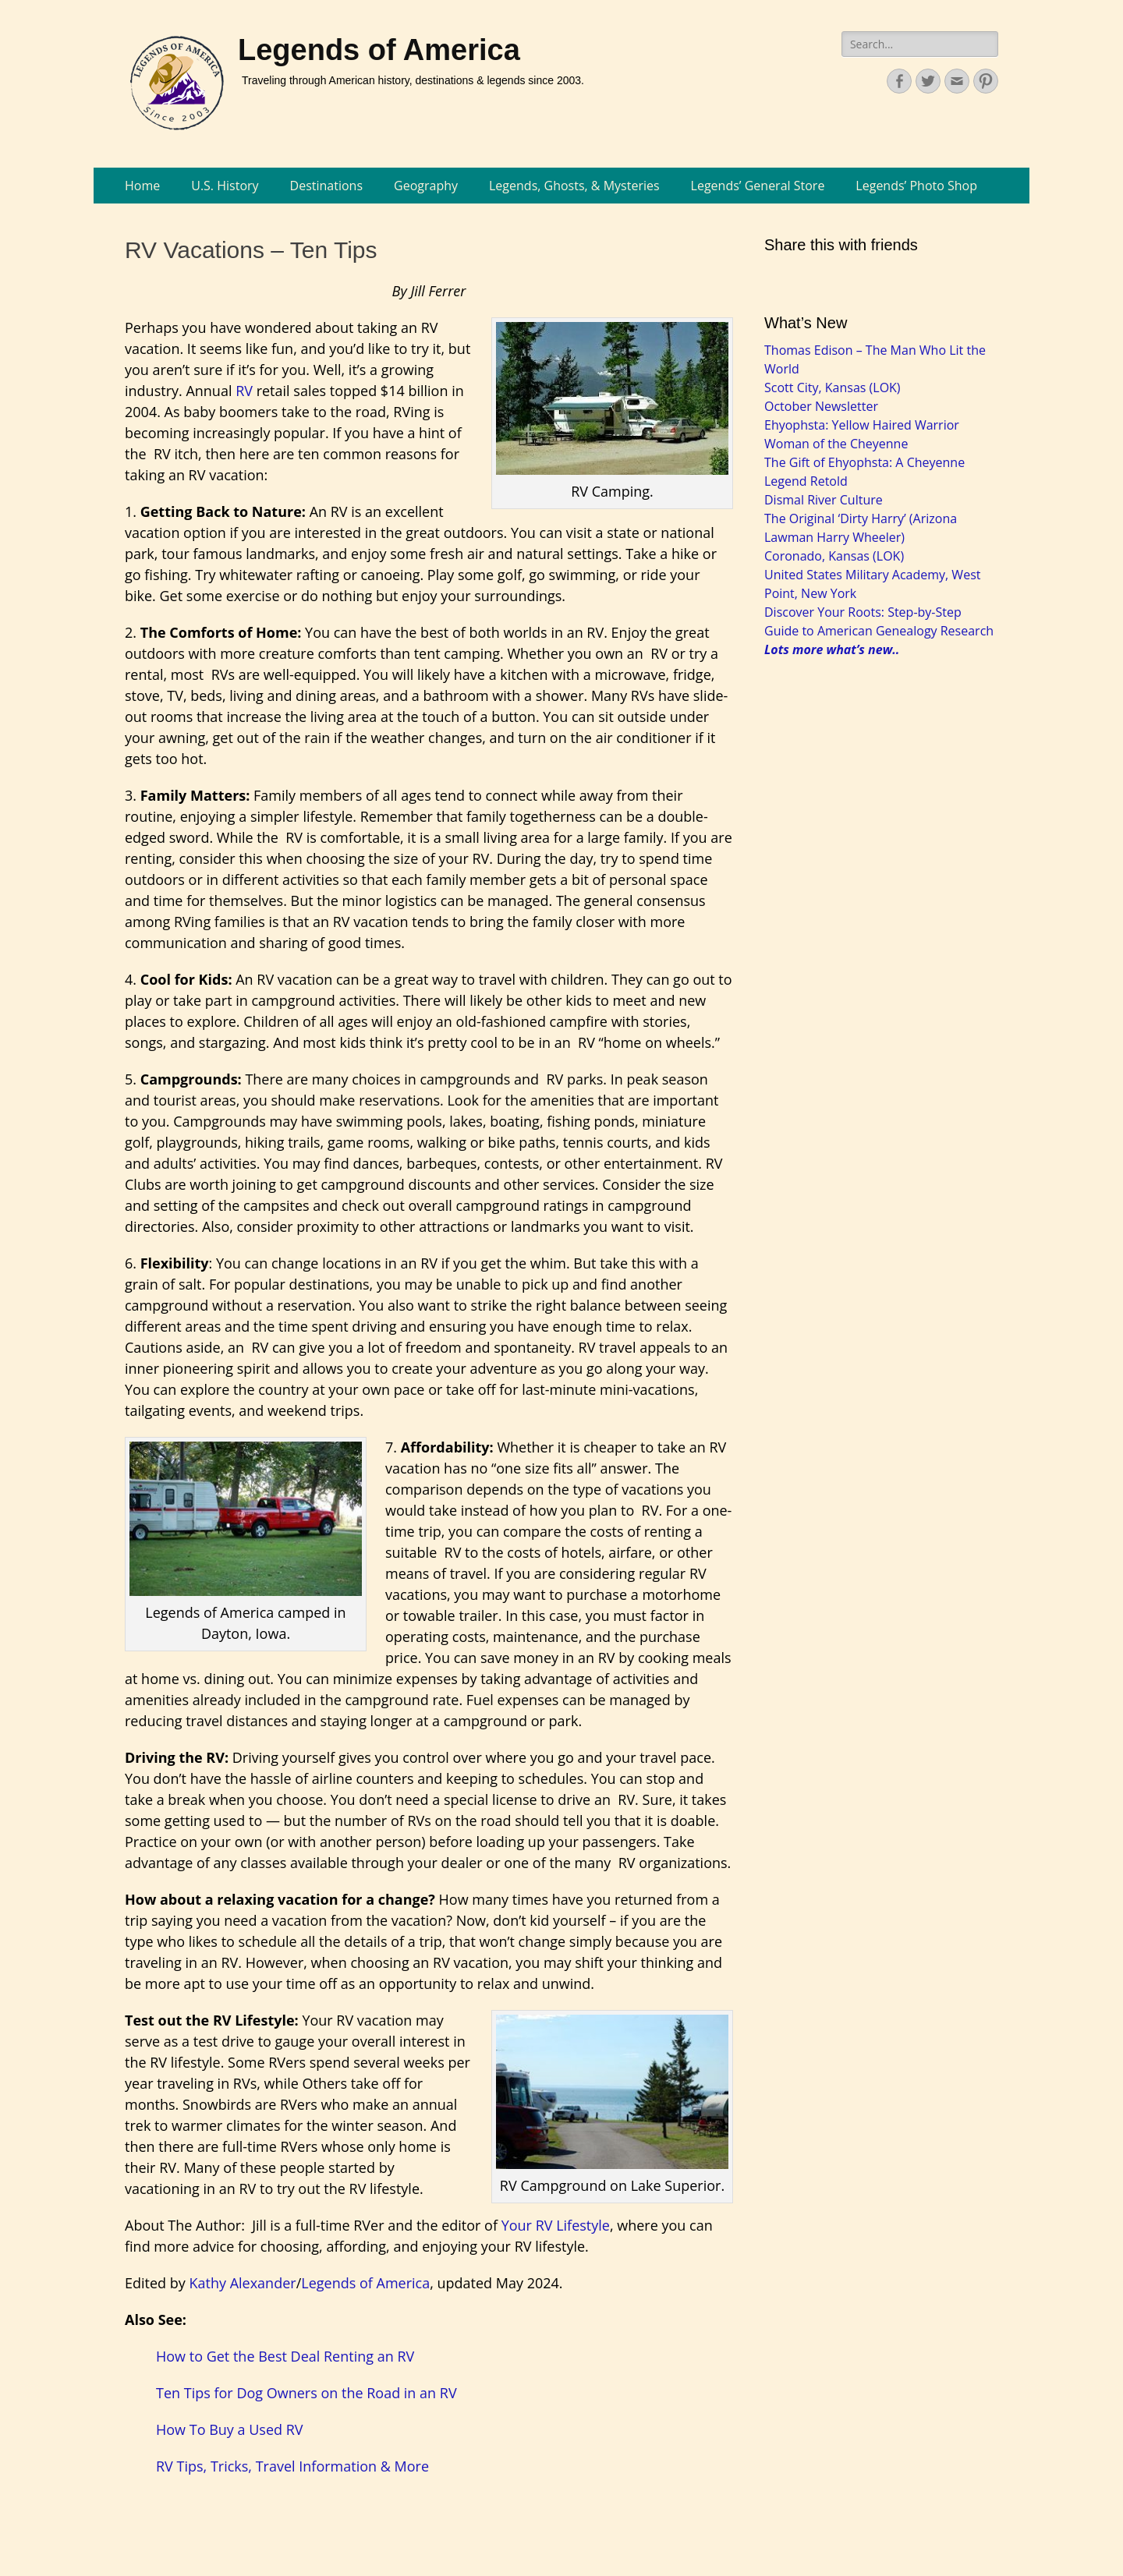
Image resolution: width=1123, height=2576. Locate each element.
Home (142, 185)
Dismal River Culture (823, 499)
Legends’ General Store (758, 185)
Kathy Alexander (242, 2282)
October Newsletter (821, 406)
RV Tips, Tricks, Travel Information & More (292, 2466)
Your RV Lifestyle (555, 2225)
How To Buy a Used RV (229, 2429)
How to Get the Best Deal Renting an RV (285, 2356)
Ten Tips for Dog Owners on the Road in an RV (306, 2392)
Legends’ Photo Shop (916, 185)
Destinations (326, 185)
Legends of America (379, 50)
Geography (426, 185)
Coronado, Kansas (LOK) (834, 555)
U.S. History (224, 185)
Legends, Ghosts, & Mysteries (574, 185)
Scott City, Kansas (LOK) (832, 387)
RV (244, 390)
